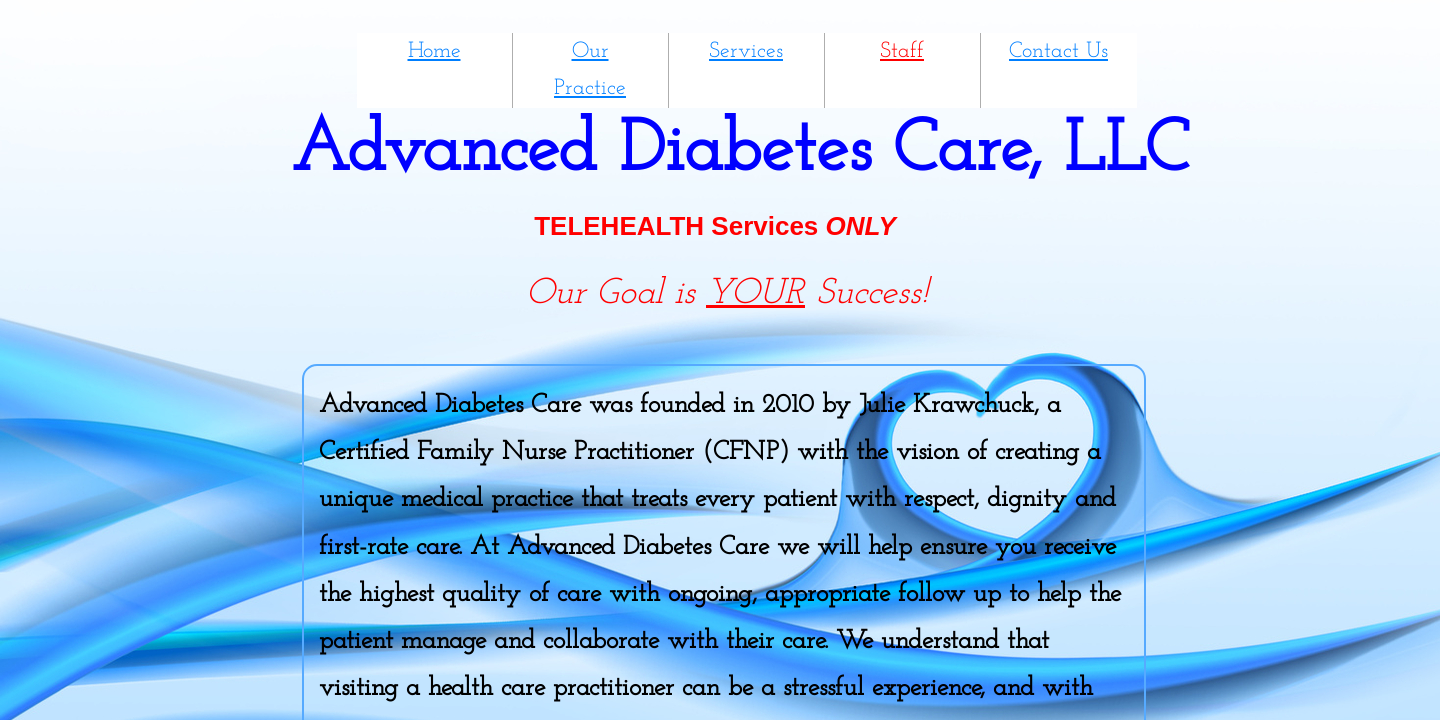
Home (434, 51)
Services (746, 51)
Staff (902, 51)
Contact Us (1058, 51)
